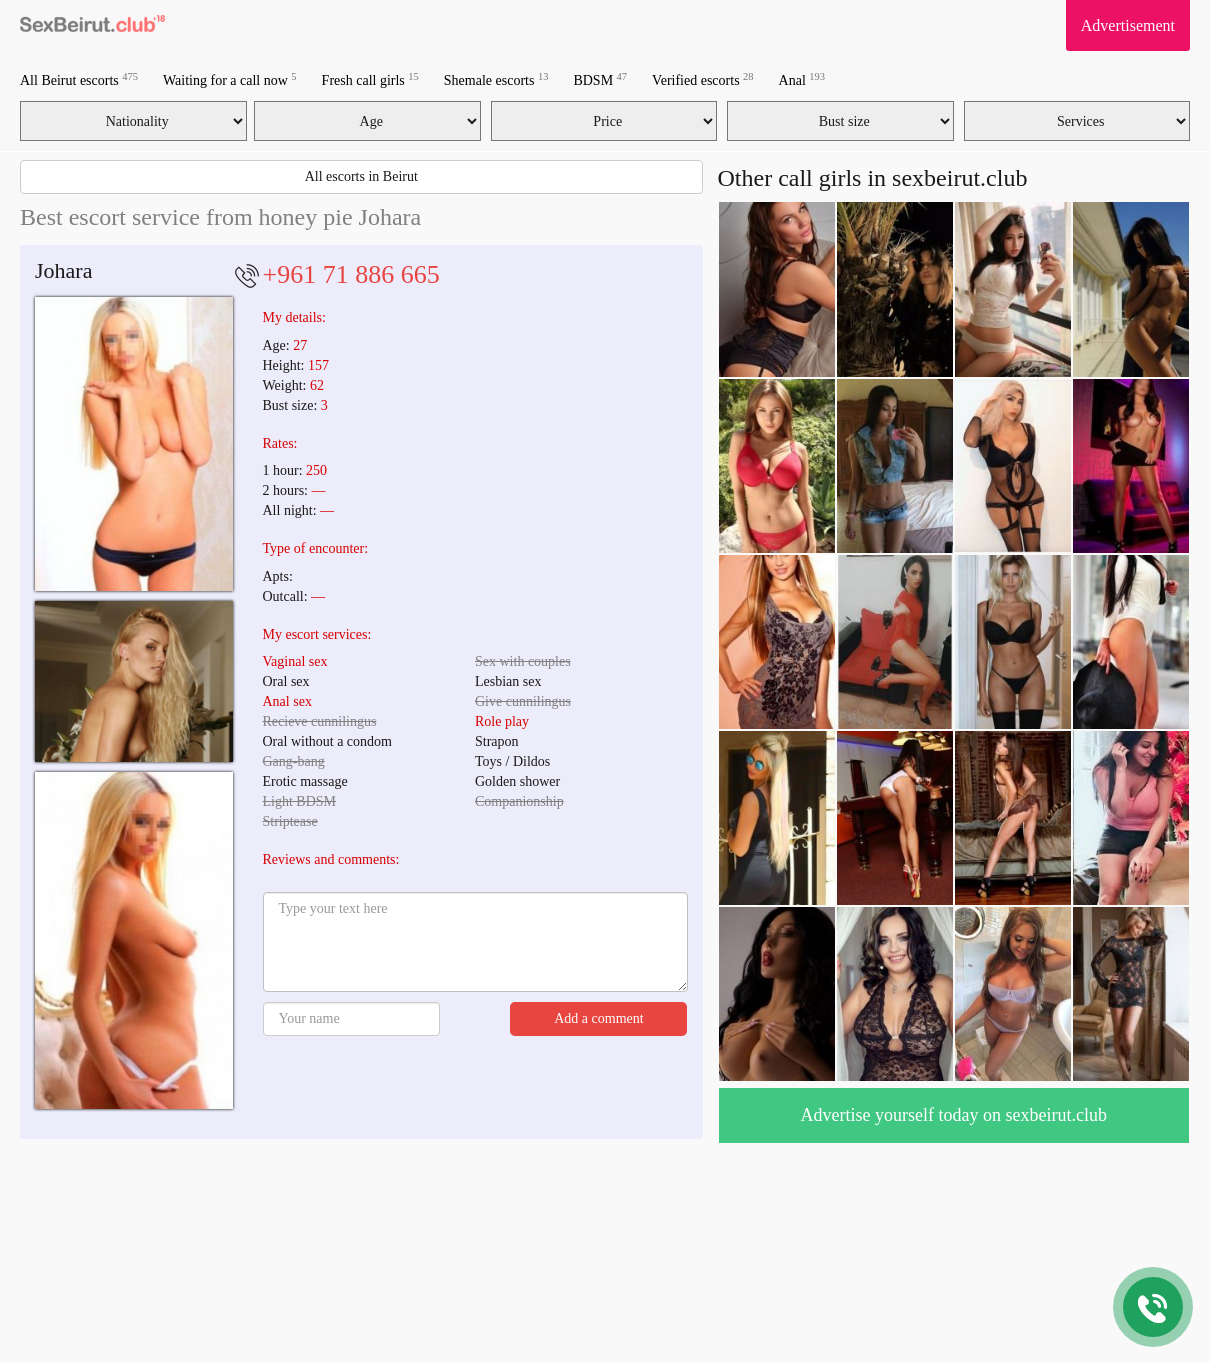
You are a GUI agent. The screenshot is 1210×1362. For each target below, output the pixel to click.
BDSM (600, 79)
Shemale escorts (496, 79)
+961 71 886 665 (351, 274)
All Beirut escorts (79, 79)
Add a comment (598, 1018)
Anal (802, 79)
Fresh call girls (370, 79)
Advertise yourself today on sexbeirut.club (954, 1115)
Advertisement (1128, 25)
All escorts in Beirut (361, 176)
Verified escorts (702, 79)
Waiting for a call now (230, 79)
